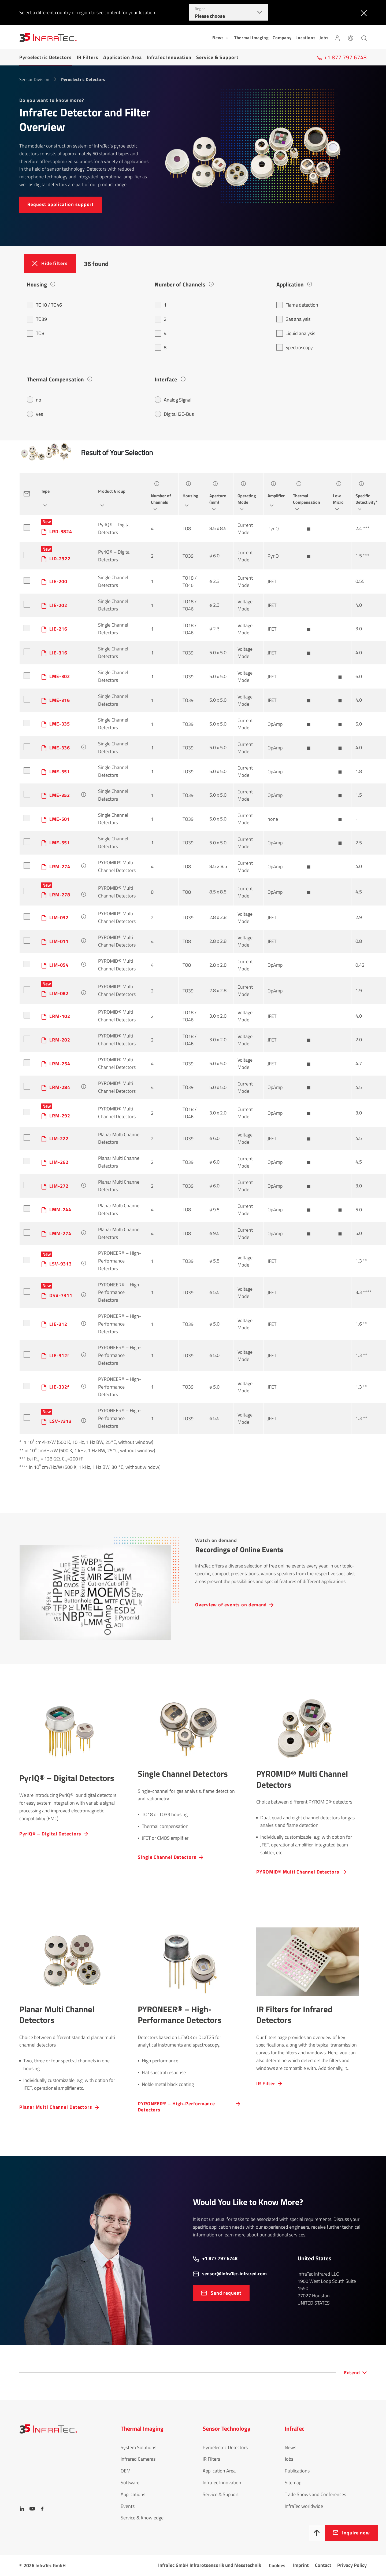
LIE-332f (59, 1386)
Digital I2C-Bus (174, 414)
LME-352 (59, 795)
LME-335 (59, 723)
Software (130, 2482)
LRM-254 (59, 1063)
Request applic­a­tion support (60, 204)
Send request (226, 2293)
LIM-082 (59, 993)
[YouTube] (32, 2508)
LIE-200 (58, 581)
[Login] (337, 37)
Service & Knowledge (142, 2517)
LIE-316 (58, 652)
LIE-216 (58, 628)
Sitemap (293, 2482)
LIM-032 (59, 917)
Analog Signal (173, 399)
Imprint (301, 2565)
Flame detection (297, 304)
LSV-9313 (60, 1263)
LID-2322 (59, 558)
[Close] (362, 13)
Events (128, 2506)
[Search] (364, 37)
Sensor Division (34, 79)
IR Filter (265, 2083)
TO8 (35, 333)
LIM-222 (59, 1138)
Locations (305, 37)
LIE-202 (58, 605)
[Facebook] (42, 2508)
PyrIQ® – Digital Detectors (114, 528)
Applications (133, 2494)
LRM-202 (59, 1039)
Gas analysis (293, 319)
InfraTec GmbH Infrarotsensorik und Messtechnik (209, 2565)
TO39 (37, 319)
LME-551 (59, 842)
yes (35, 414)
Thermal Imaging (251, 37)
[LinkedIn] (22, 2508)
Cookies (277, 2565)
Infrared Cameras (138, 2459)
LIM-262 (59, 1162)
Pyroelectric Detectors (45, 57)
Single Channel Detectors (113, 581)
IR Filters (87, 57)
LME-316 (59, 700)
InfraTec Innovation (169, 57)
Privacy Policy (352, 2565)
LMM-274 (60, 1233)
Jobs (324, 37)
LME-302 (59, 676)
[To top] (317, 2533)
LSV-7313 (60, 1421)
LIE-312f (59, 1355)
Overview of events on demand (231, 1604)
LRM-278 (59, 894)
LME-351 (59, 771)
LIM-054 (59, 965)
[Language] (350, 37)
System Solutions (138, 2447)
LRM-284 (59, 1087)
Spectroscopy (294, 347)
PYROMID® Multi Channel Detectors (117, 866)
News (290, 2447)
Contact (323, 2565)
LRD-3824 (60, 531)
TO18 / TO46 (44, 304)
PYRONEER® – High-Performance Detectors (119, 1260)
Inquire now (356, 2532)
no (34, 399)
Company (282, 37)
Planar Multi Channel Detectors (55, 2106)
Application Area (122, 57)
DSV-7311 (60, 1295)
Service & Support (217, 57)
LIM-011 (59, 941)
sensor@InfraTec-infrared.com (234, 2273)
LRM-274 (59, 866)
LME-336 (59, 747)
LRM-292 (59, 1115)
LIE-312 (58, 1324)
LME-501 (59, 819)
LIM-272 (59, 1186)
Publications (297, 2470)
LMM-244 (60, 1209)
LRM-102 (59, 1016)
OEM (126, 2470)
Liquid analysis (295, 333)
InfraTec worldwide (304, 2506)
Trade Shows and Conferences (315, 2494)
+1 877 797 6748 (219, 2258)
